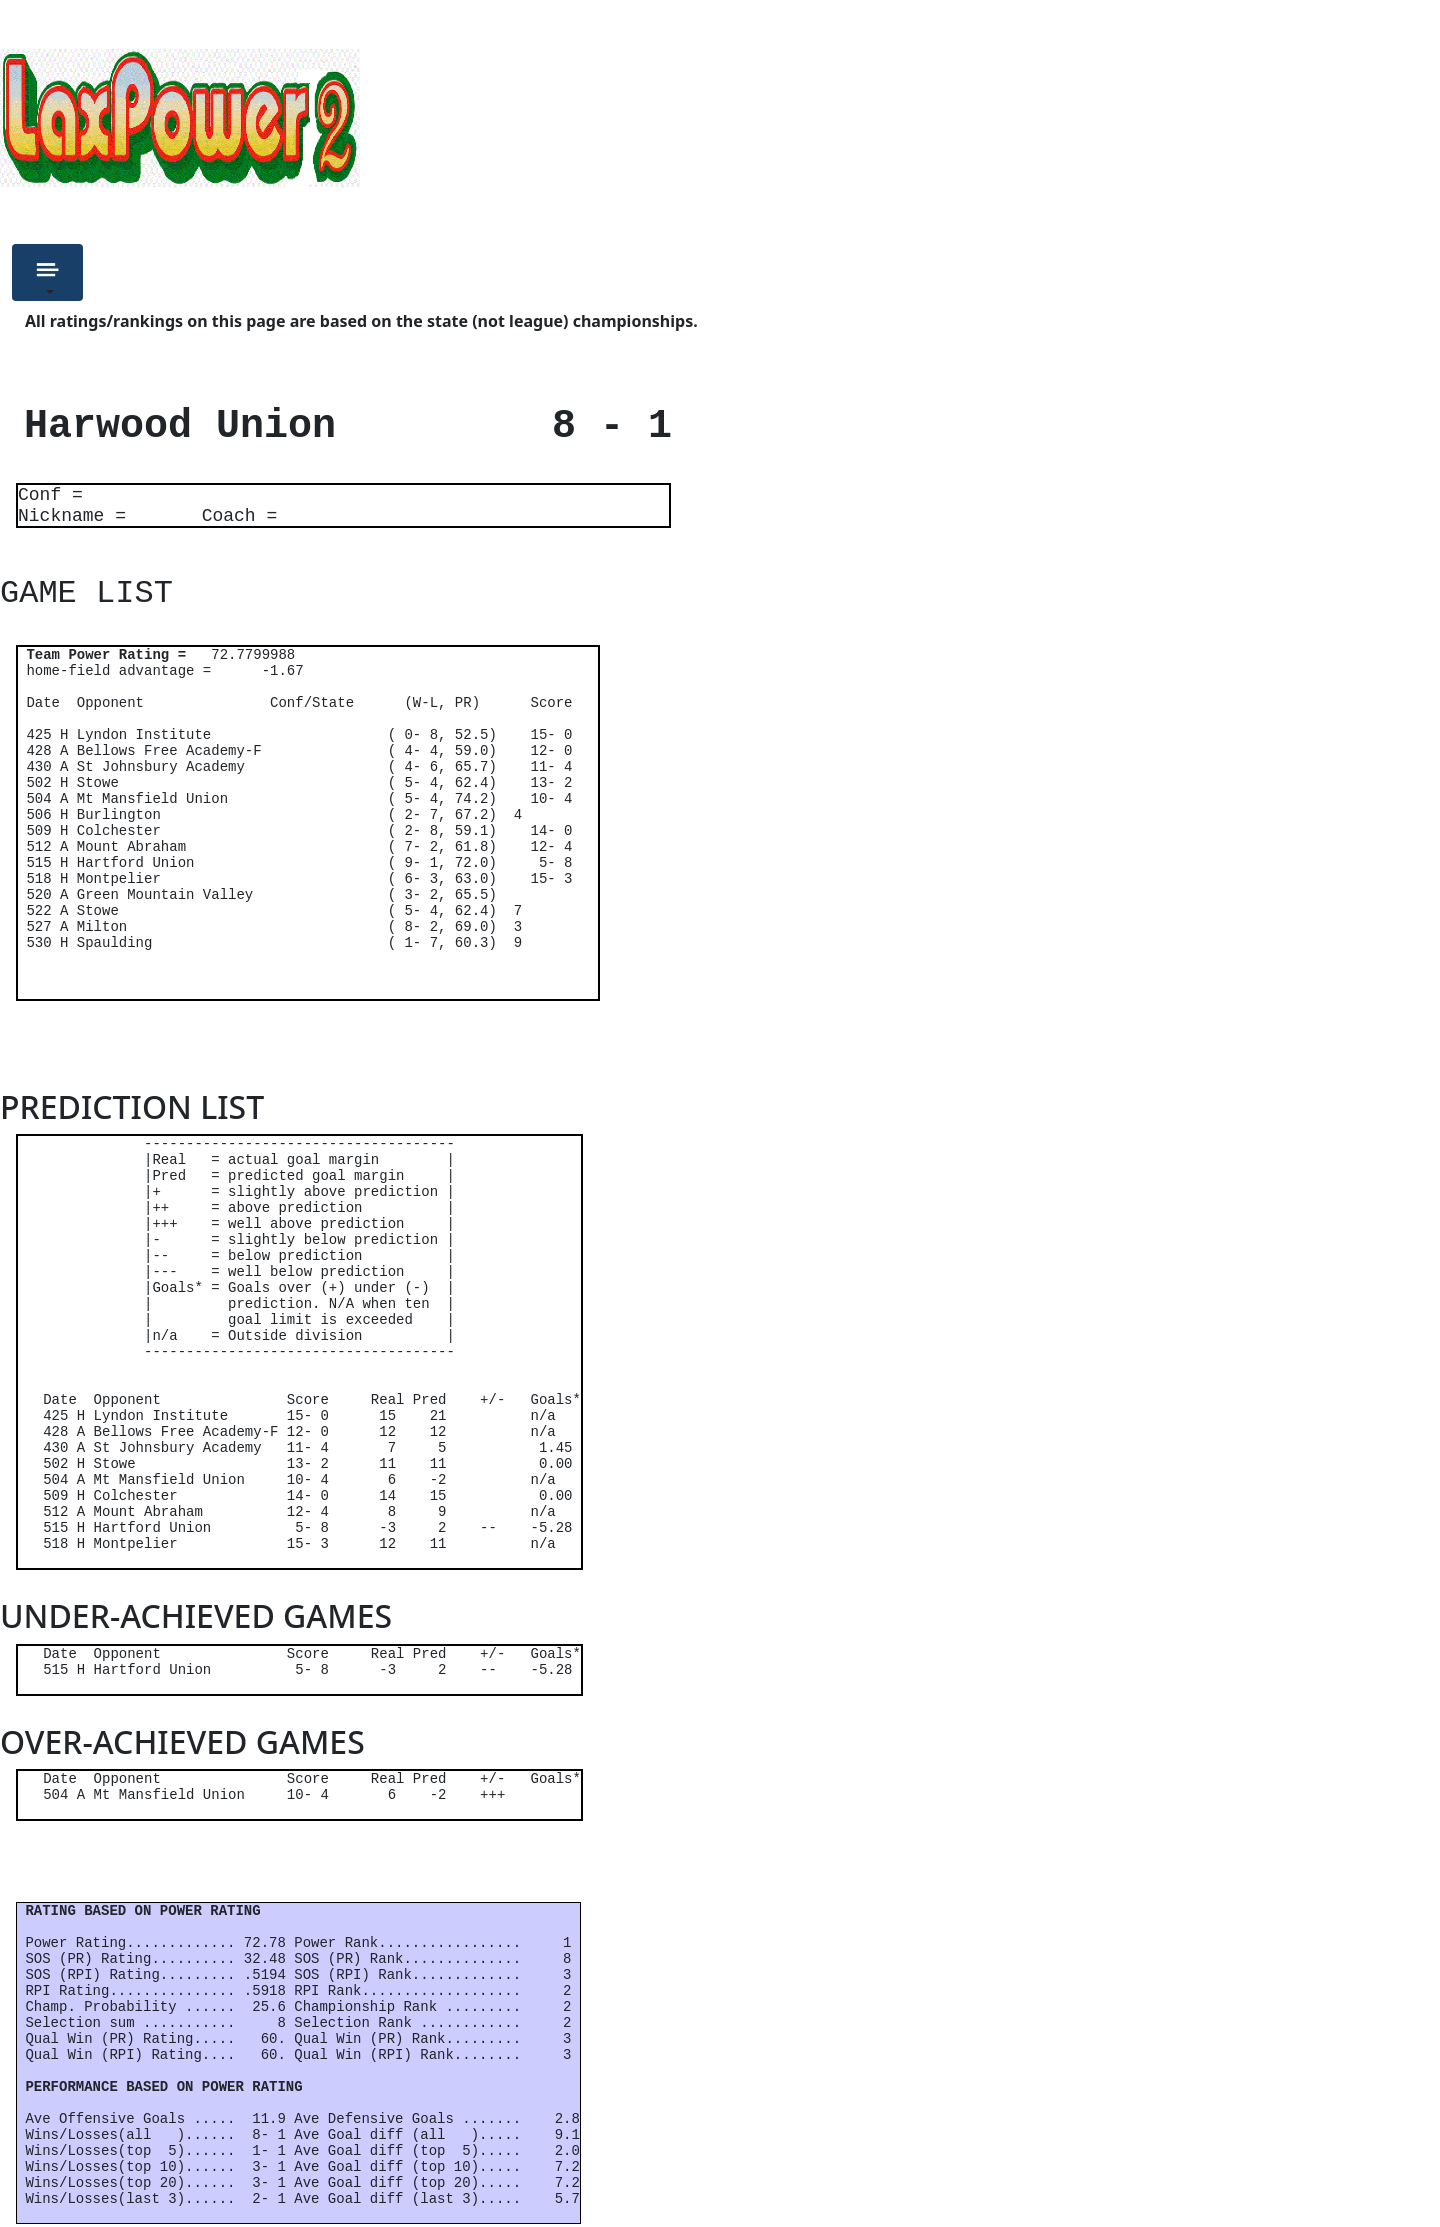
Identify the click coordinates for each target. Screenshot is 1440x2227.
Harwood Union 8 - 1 (336, 426)
